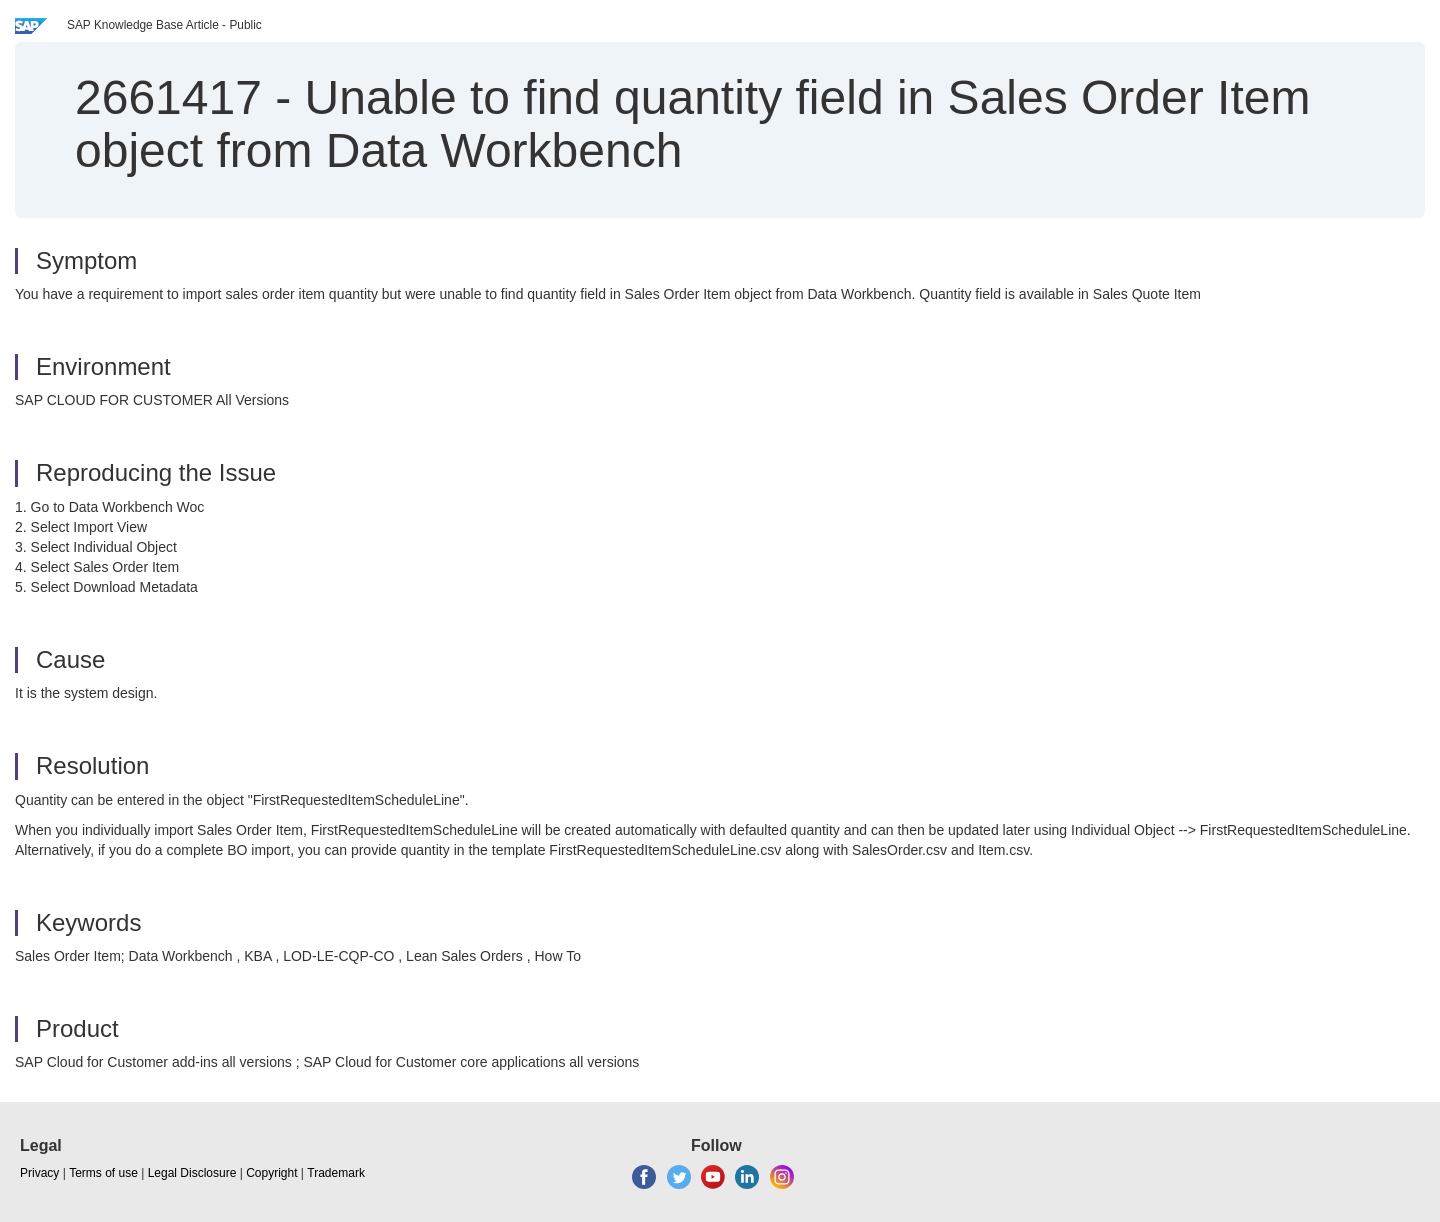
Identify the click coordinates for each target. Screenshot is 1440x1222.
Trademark (336, 1173)
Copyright (271, 1173)
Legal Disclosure (192, 1173)
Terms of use (103, 1173)
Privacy (39, 1173)
